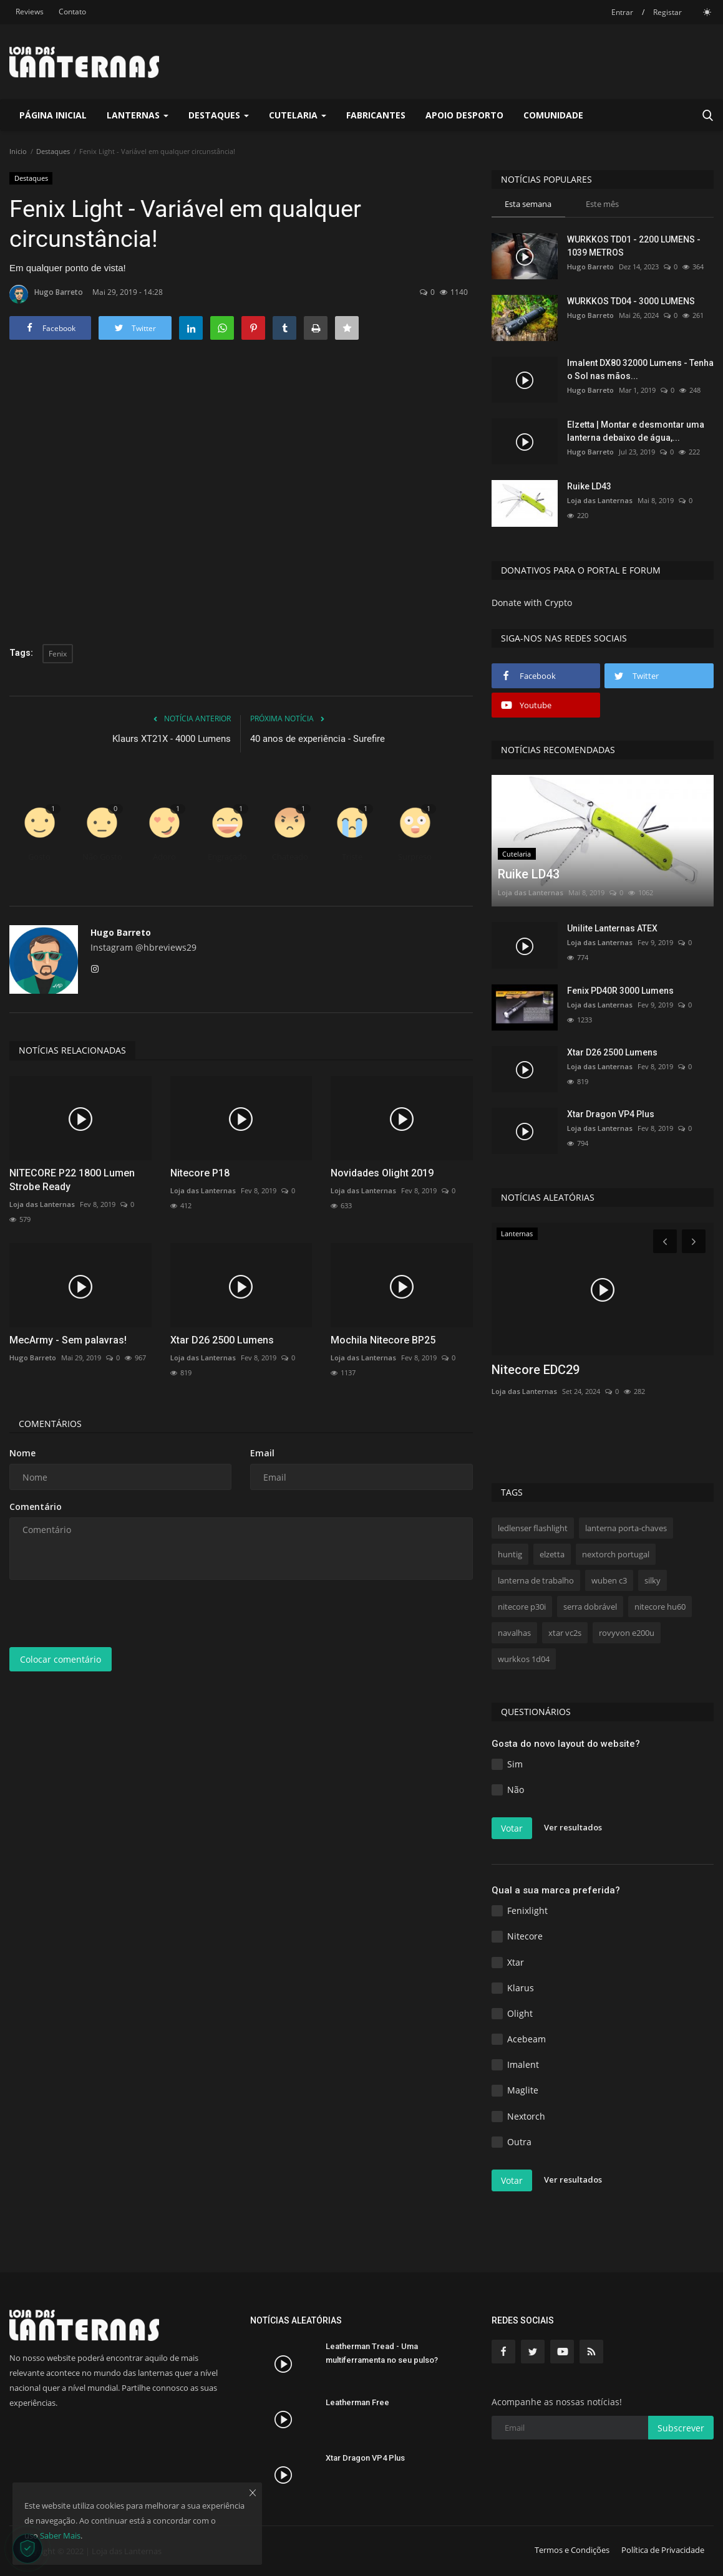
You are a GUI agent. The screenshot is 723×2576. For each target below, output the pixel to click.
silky (652, 1580)
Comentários (50, 1424)
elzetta (552, 1554)
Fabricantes (375, 115)
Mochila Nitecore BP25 (383, 1340)
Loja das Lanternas (42, 1204)
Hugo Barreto (46, 294)
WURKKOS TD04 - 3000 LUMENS (631, 301)
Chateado (290, 857)
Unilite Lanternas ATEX (612, 928)
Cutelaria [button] (297, 115)
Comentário (35, 1506)
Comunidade (553, 115)
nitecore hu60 (660, 1606)
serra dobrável (590, 1606)
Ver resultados (573, 1827)
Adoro (164, 857)
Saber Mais (60, 2535)
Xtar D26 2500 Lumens (222, 1340)
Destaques (53, 151)
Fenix (58, 653)
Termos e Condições (572, 2549)
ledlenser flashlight (533, 1528)
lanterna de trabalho (536, 1580)
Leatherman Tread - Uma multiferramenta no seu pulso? (382, 2353)
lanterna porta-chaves (626, 1528)
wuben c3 (609, 1580)
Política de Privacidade (662, 2549)
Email (262, 1453)
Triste (352, 857)
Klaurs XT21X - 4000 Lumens (171, 738)
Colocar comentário (60, 1659)
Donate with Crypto (532, 602)
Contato (72, 11)
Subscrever (680, 2428)
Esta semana (528, 203)
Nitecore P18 (200, 1173)
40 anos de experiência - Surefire (317, 738)
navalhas (514, 1632)
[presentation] (104, 1613)
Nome (22, 1453)
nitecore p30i (522, 1606)
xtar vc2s (564, 1632)
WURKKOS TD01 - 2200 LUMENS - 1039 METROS (634, 245)
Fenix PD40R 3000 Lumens (620, 991)
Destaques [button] (218, 115)
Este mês (602, 203)
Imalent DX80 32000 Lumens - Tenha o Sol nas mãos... (640, 369)
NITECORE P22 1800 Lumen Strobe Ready (72, 1180)
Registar (667, 12)
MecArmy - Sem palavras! (68, 1340)
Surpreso (415, 857)
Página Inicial (53, 115)
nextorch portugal (615, 1554)
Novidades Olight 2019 (382, 1173)
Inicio (18, 151)
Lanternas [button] (137, 115)
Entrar (622, 12)
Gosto (39, 857)
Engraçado (227, 857)
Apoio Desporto (464, 115)
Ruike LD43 (589, 486)
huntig (510, 1554)
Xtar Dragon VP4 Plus (610, 1114)
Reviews (30, 11)
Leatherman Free (357, 2402)
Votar (512, 1828)
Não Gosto (102, 857)
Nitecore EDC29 (536, 1369)
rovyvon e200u (626, 1632)
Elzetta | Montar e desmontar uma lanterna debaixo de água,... (635, 431)
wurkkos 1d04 (524, 1659)
